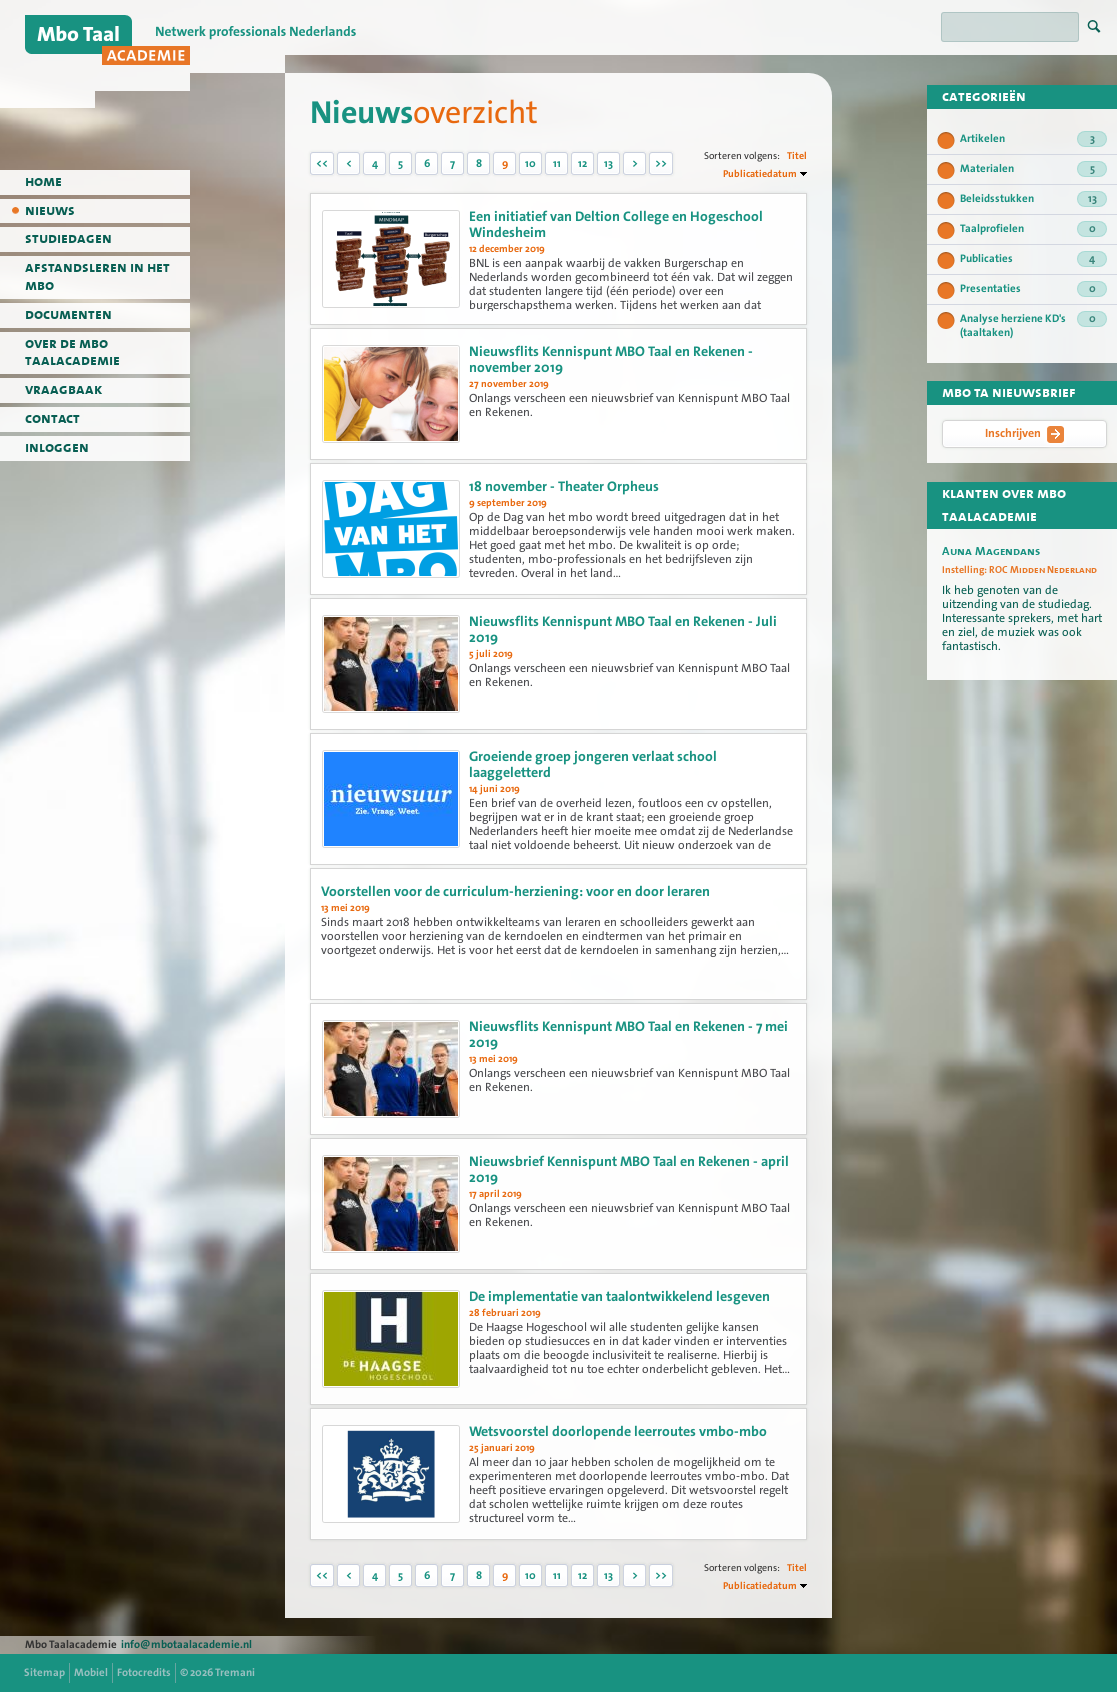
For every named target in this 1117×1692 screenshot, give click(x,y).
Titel (797, 155)
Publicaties (1033, 259)
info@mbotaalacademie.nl (186, 1644)
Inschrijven (1024, 434)
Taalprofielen (1033, 229)
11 (557, 163)
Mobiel (91, 1672)
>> (661, 163)
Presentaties (1033, 289)
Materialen (1033, 169)
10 (530, 163)
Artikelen (1033, 139)
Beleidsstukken (1033, 199)
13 (608, 163)
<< (322, 163)
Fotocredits (144, 1672)
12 (582, 163)
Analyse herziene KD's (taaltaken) (1033, 325)
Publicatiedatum (760, 173)
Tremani (235, 1672)
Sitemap (44, 1672)
